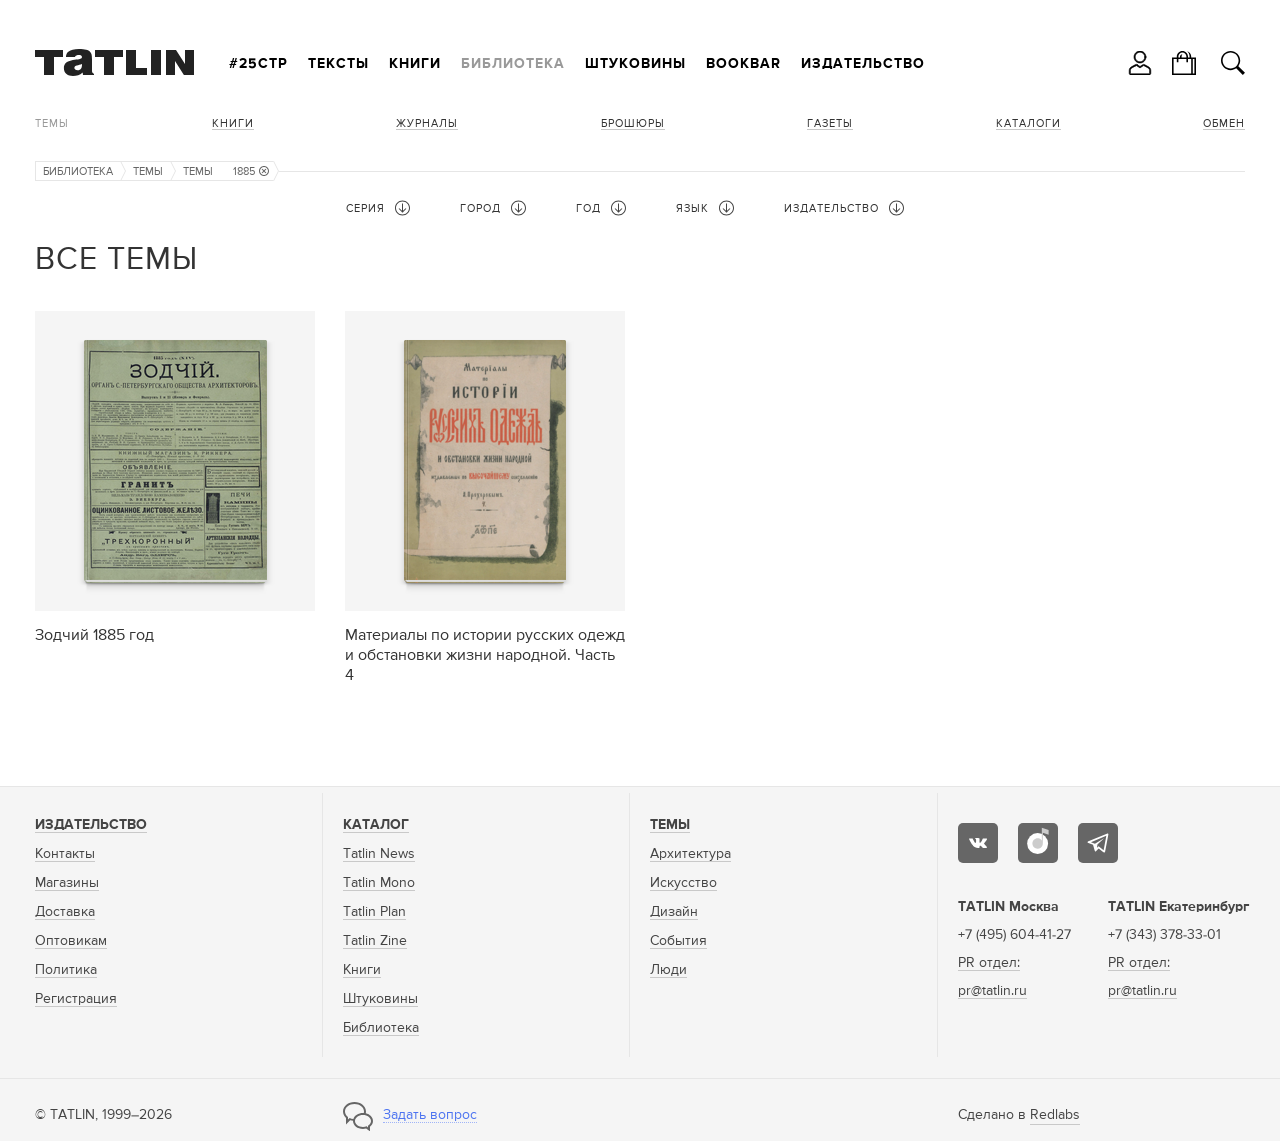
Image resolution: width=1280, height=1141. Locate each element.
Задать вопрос (430, 1115)
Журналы (427, 123)
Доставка (65, 912)
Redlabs (1055, 1115)
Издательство (863, 64)
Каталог (376, 825)
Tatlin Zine (375, 941)
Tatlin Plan (374, 912)
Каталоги (1028, 123)
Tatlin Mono (379, 883)
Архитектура (690, 854)
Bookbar (743, 64)
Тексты (338, 64)
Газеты (830, 123)
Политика (66, 970)
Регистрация (76, 999)
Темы (52, 123)
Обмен (1224, 123)
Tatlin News (379, 854)
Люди (668, 970)
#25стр (258, 64)
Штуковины (635, 64)
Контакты (65, 854)
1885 (251, 171)
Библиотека (513, 64)
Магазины (67, 883)
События (678, 941)
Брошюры (633, 123)
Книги (415, 64)
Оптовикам (71, 941)
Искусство (683, 883)
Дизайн (674, 912)
